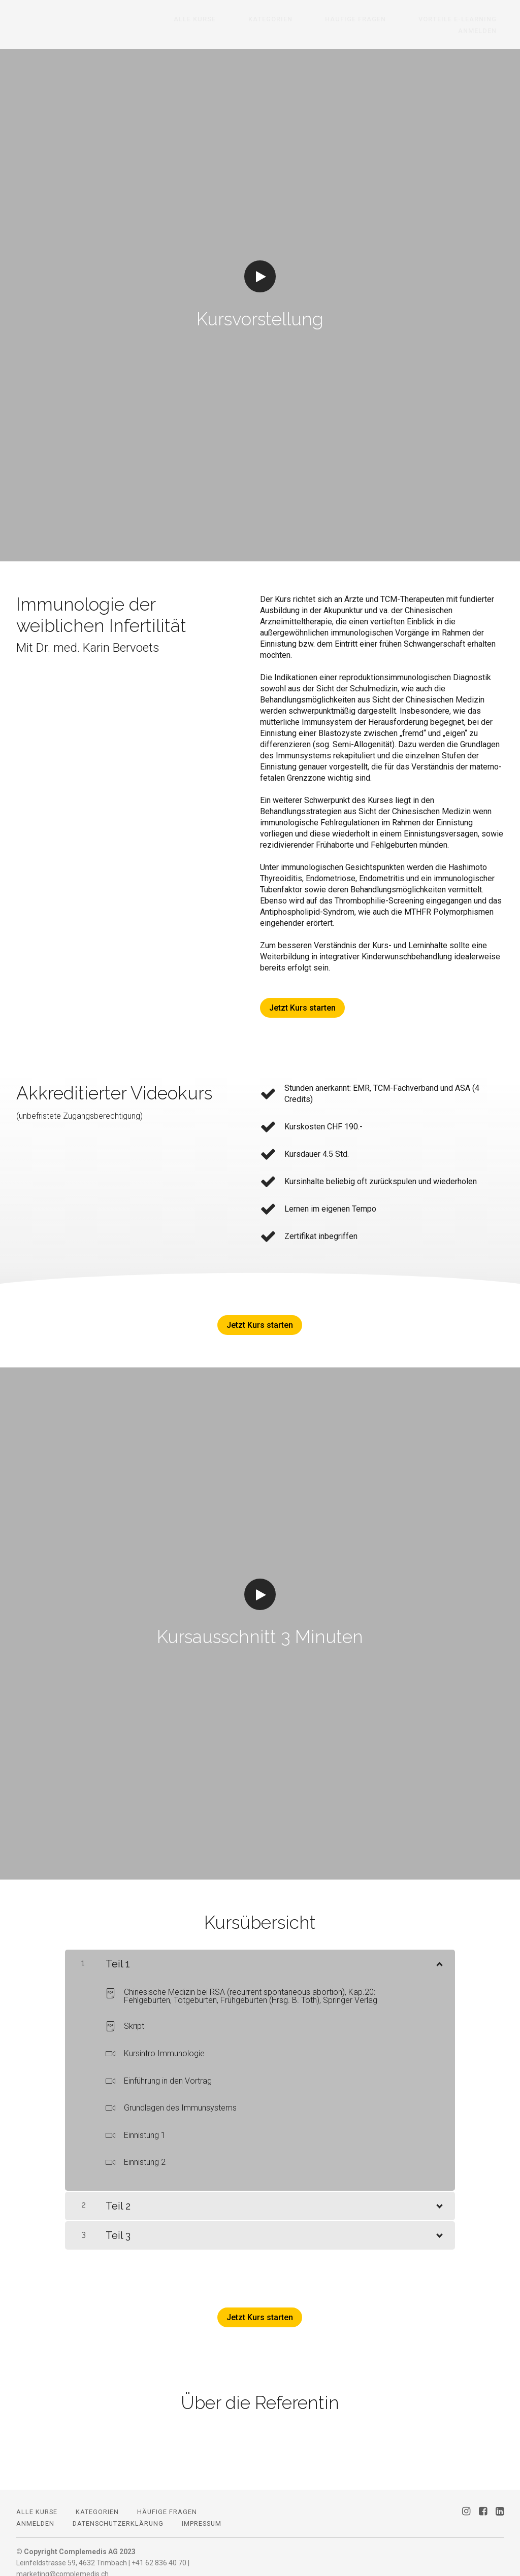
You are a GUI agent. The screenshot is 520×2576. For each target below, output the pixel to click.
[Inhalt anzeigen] (439, 1950)
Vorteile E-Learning (408, 19)
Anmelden (484, 19)
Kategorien (249, 19)
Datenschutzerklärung (118, 2512)
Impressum (201, 2512)
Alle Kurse (188, 19)
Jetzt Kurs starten (302, 996)
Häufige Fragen (319, 19)
